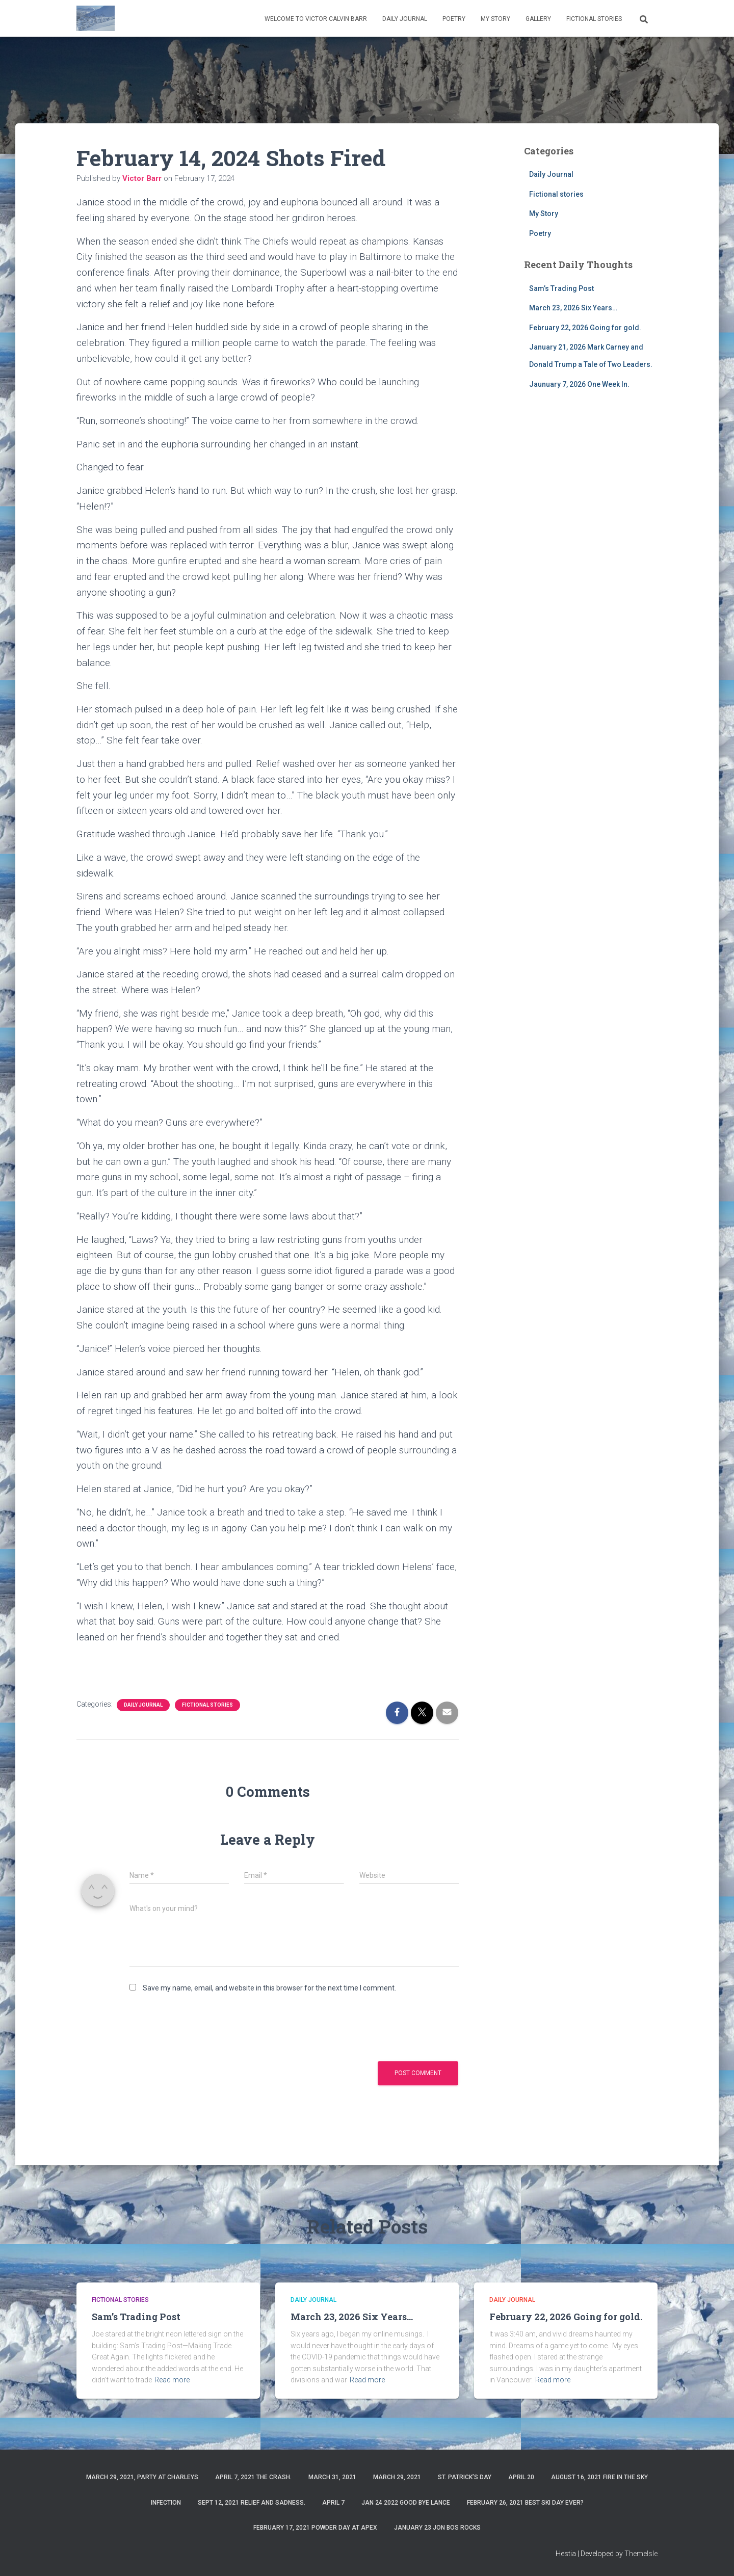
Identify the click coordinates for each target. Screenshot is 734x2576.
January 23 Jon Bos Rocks (437, 2527)
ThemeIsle (641, 2554)
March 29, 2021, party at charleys (142, 2477)
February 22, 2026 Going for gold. (585, 328)
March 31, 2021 (332, 2477)
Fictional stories (594, 18)
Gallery (538, 18)
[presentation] (206, 2026)
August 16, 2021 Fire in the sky (599, 2477)
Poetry (453, 18)
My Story (495, 18)
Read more (172, 2380)
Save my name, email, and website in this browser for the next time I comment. (269, 1988)
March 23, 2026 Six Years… (573, 308)
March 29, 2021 (397, 2477)
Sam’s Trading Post (561, 288)
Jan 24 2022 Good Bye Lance (405, 2502)
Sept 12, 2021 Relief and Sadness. (251, 2502)
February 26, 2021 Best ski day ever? (525, 2502)
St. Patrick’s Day (464, 2477)
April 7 (333, 2502)
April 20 (521, 2477)
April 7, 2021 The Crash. (253, 2477)
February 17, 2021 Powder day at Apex (315, 2527)
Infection (166, 2502)
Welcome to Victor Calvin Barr (316, 18)
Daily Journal (404, 18)
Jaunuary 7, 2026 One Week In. (579, 384)
